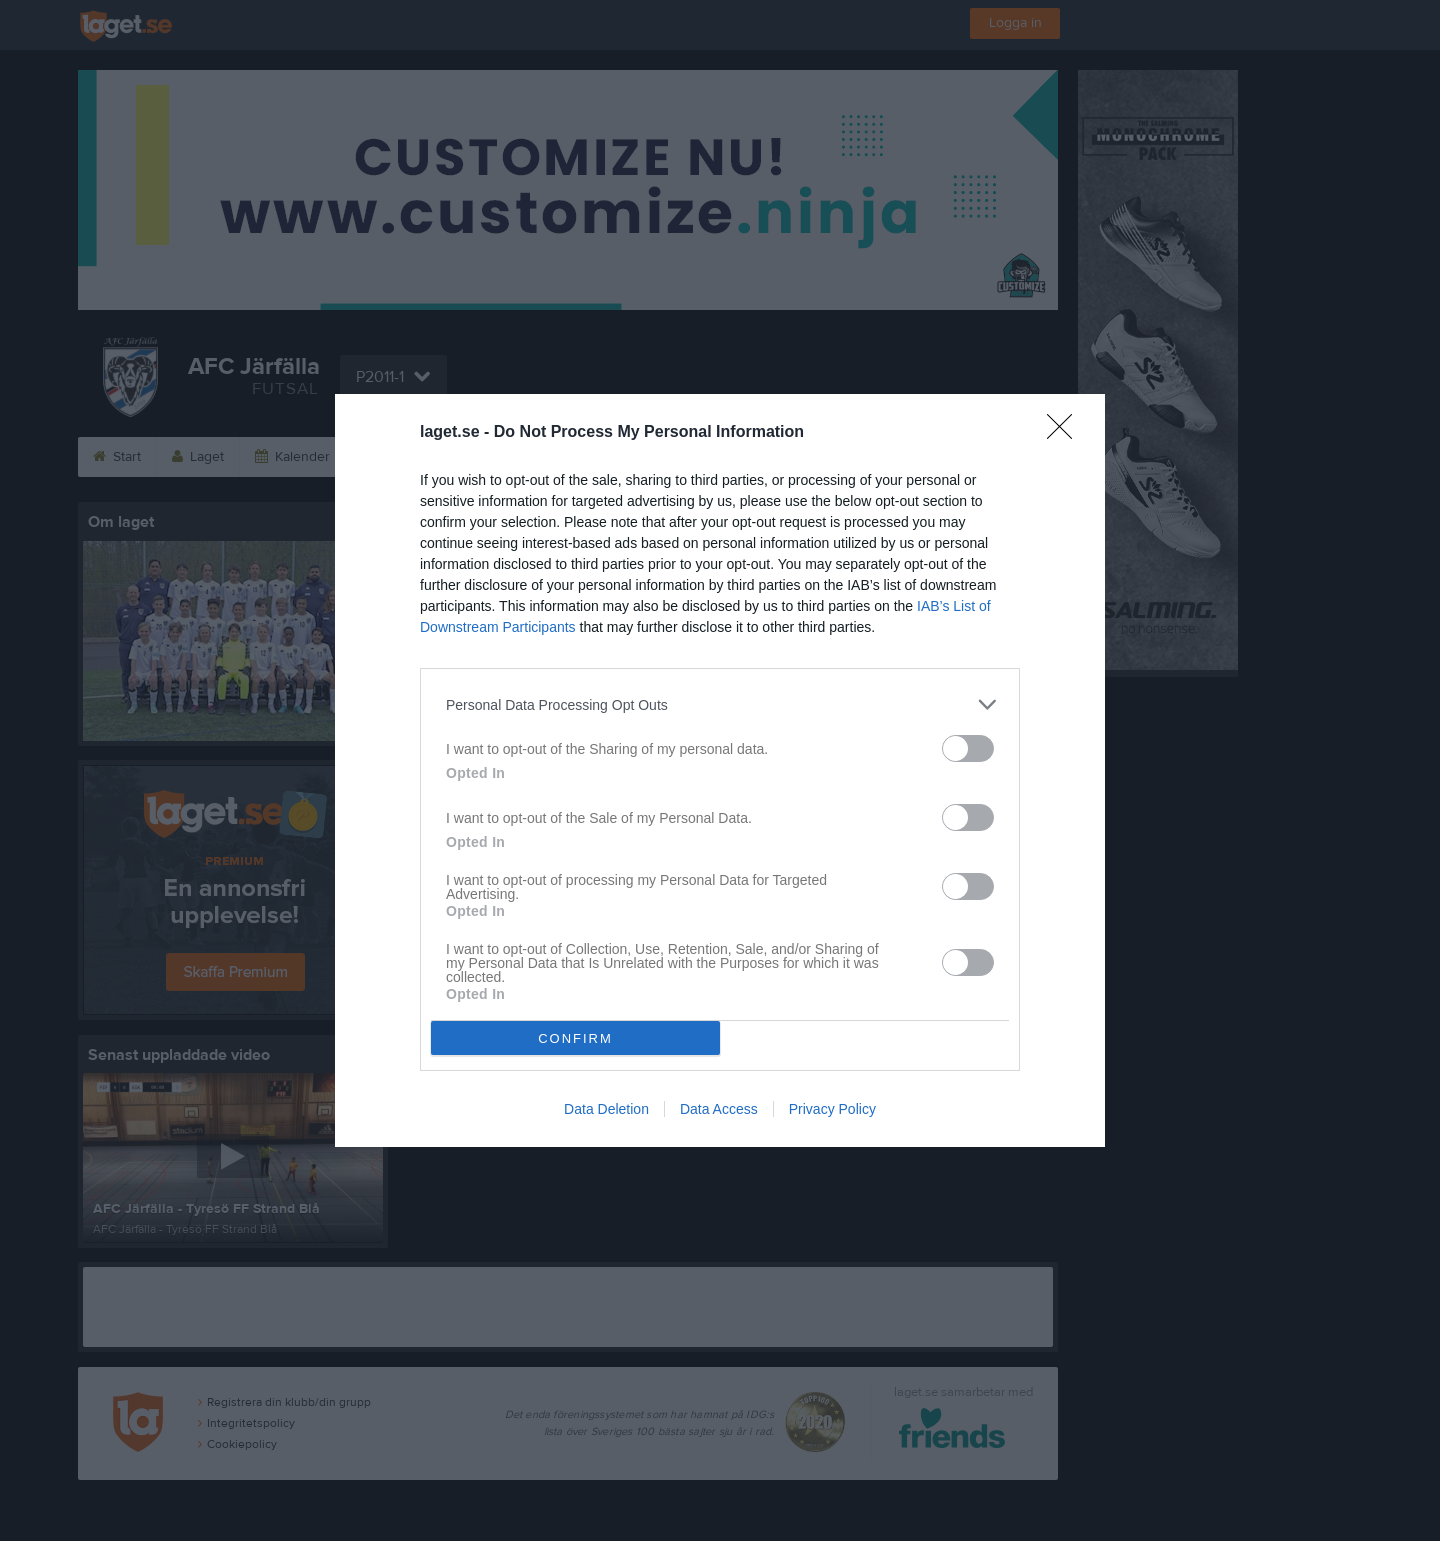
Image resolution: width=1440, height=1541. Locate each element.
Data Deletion (606, 1109)
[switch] (968, 748)
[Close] (1066, 433)
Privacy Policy (832, 1109)
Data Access (719, 1109)
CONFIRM (575, 1038)
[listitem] (720, 704)
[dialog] (720, 770)
